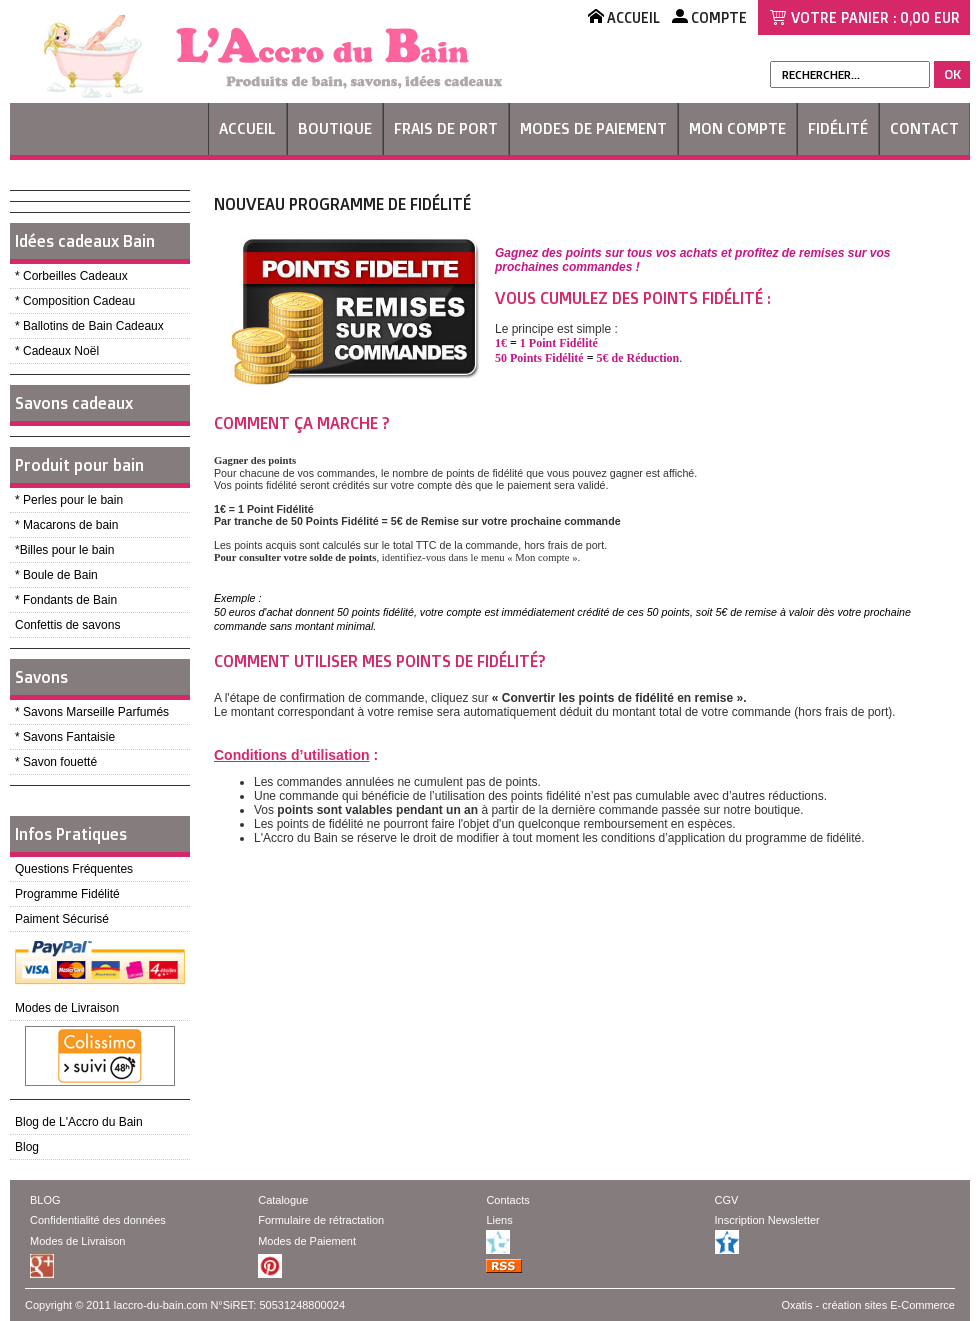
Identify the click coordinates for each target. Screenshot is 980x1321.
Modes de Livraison (67, 1008)
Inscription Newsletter (767, 1220)
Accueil (247, 128)
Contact (924, 128)
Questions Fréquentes (74, 869)
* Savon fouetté (56, 762)
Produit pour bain (79, 465)
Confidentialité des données (98, 1220)
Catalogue (283, 1200)
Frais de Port (446, 128)
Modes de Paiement (593, 128)
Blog (27, 1147)
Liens (499, 1220)
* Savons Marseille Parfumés (92, 712)
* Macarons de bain (66, 525)
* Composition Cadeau (75, 301)
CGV (727, 1200)
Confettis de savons (67, 625)
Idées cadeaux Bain (85, 241)
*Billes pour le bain (64, 550)
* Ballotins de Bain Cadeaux (89, 326)
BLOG (45, 1200)
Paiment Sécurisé (62, 919)
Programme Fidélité (67, 894)
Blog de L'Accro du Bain (79, 1122)
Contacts (507, 1200)
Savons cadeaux (74, 403)
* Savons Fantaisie (65, 737)
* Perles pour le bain (69, 500)
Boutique (335, 128)
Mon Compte (737, 128)
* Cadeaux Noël (57, 351)
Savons (41, 677)
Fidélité (838, 128)
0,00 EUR (930, 17)
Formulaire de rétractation (321, 1220)
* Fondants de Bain (66, 600)
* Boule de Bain (56, 575)
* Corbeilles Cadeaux (71, 276)
